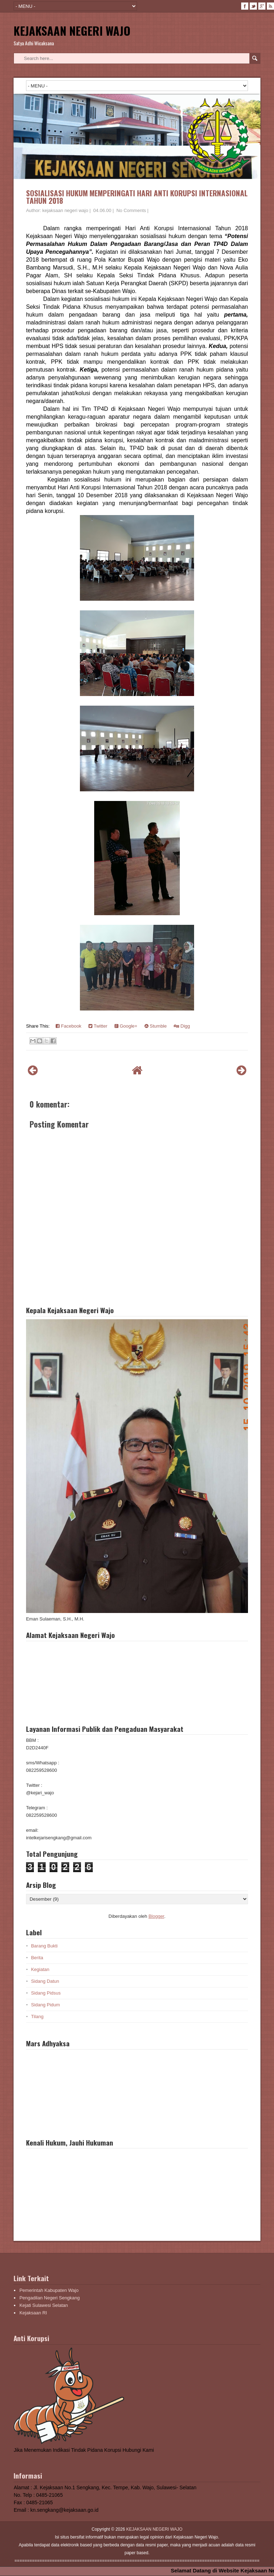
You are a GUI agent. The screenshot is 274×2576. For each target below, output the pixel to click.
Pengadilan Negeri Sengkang (49, 2297)
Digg (182, 1026)
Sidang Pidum (45, 2004)
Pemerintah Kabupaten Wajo (48, 2290)
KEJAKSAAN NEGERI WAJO (72, 30)
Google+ (126, 1026)
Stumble (155, 1026)
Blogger (156, 1916)
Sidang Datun (45, 1981)
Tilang (37, 2016)
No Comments (131, 210)
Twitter (97, 1026)
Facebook (68, 1026)
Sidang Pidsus (46, 1993)
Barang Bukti (44, 1946)
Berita (37, 1957)
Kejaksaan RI (33, 2312)
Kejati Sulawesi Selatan (43, 2305)
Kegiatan (40, 1969)
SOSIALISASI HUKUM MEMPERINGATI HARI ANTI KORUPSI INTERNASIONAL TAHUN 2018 (137, 196)
